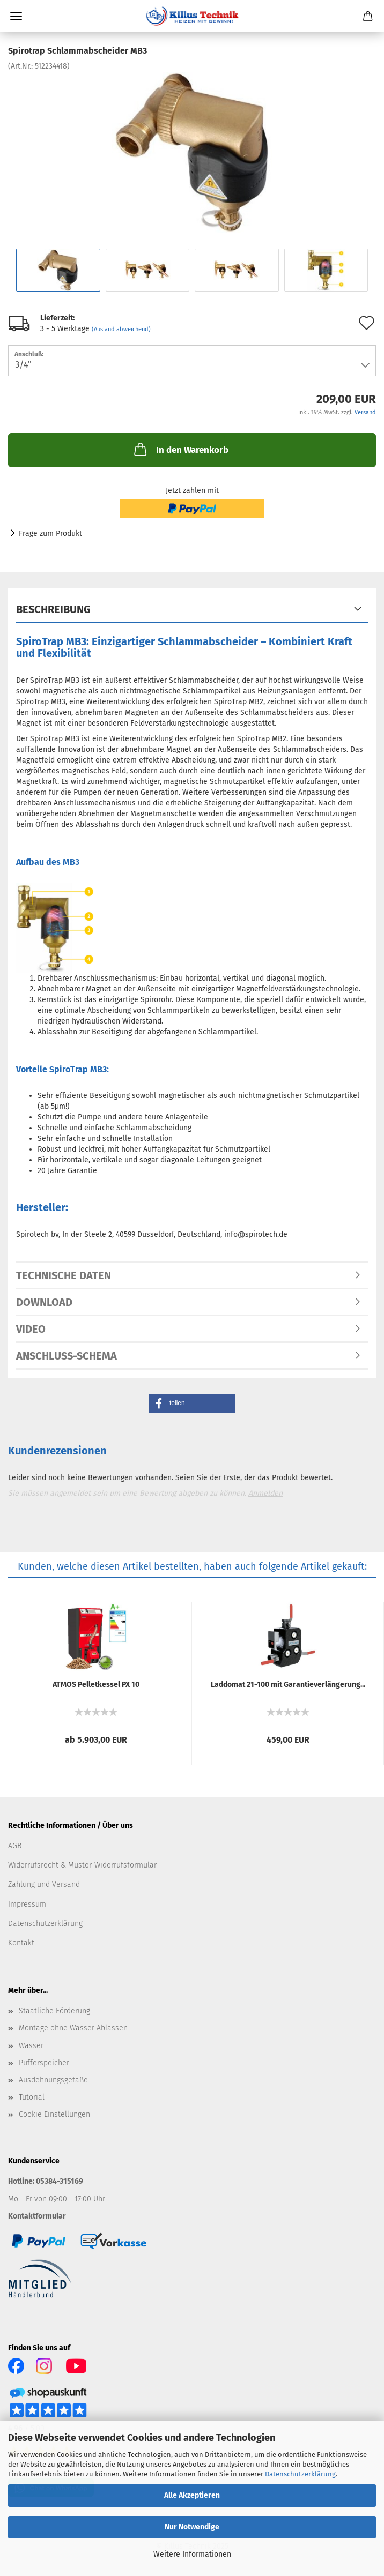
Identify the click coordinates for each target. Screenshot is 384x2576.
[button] (192, 1403)
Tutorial (32, 2097)
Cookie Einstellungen (54, 2114)
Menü (16, 16)
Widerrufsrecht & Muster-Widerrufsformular (82, 1865)
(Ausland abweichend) (121, 329)
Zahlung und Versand (44, 1884)
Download (44, 1302)
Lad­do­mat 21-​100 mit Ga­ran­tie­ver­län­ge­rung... (288, 1684)
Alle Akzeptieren (192, 2495)
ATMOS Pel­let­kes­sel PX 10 (96, 1684)
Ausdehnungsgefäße (53, 2080)
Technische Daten (63, 1275)
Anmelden (265, 1493)
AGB (14, 1845)
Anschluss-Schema (66, 1355)
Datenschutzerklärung (300, 2474)
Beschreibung (53, 609)
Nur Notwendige (192, 2527)
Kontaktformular (37, 2216)
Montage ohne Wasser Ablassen (73, 2028)
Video (31, 1329)
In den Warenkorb (180, 449)
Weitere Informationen (192, 2554)
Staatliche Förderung (54, 2010)
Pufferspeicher (44, 2062)
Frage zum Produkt (50, 533)
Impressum (27, 1904)
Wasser (31, 2045)
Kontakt (21, 1942)
